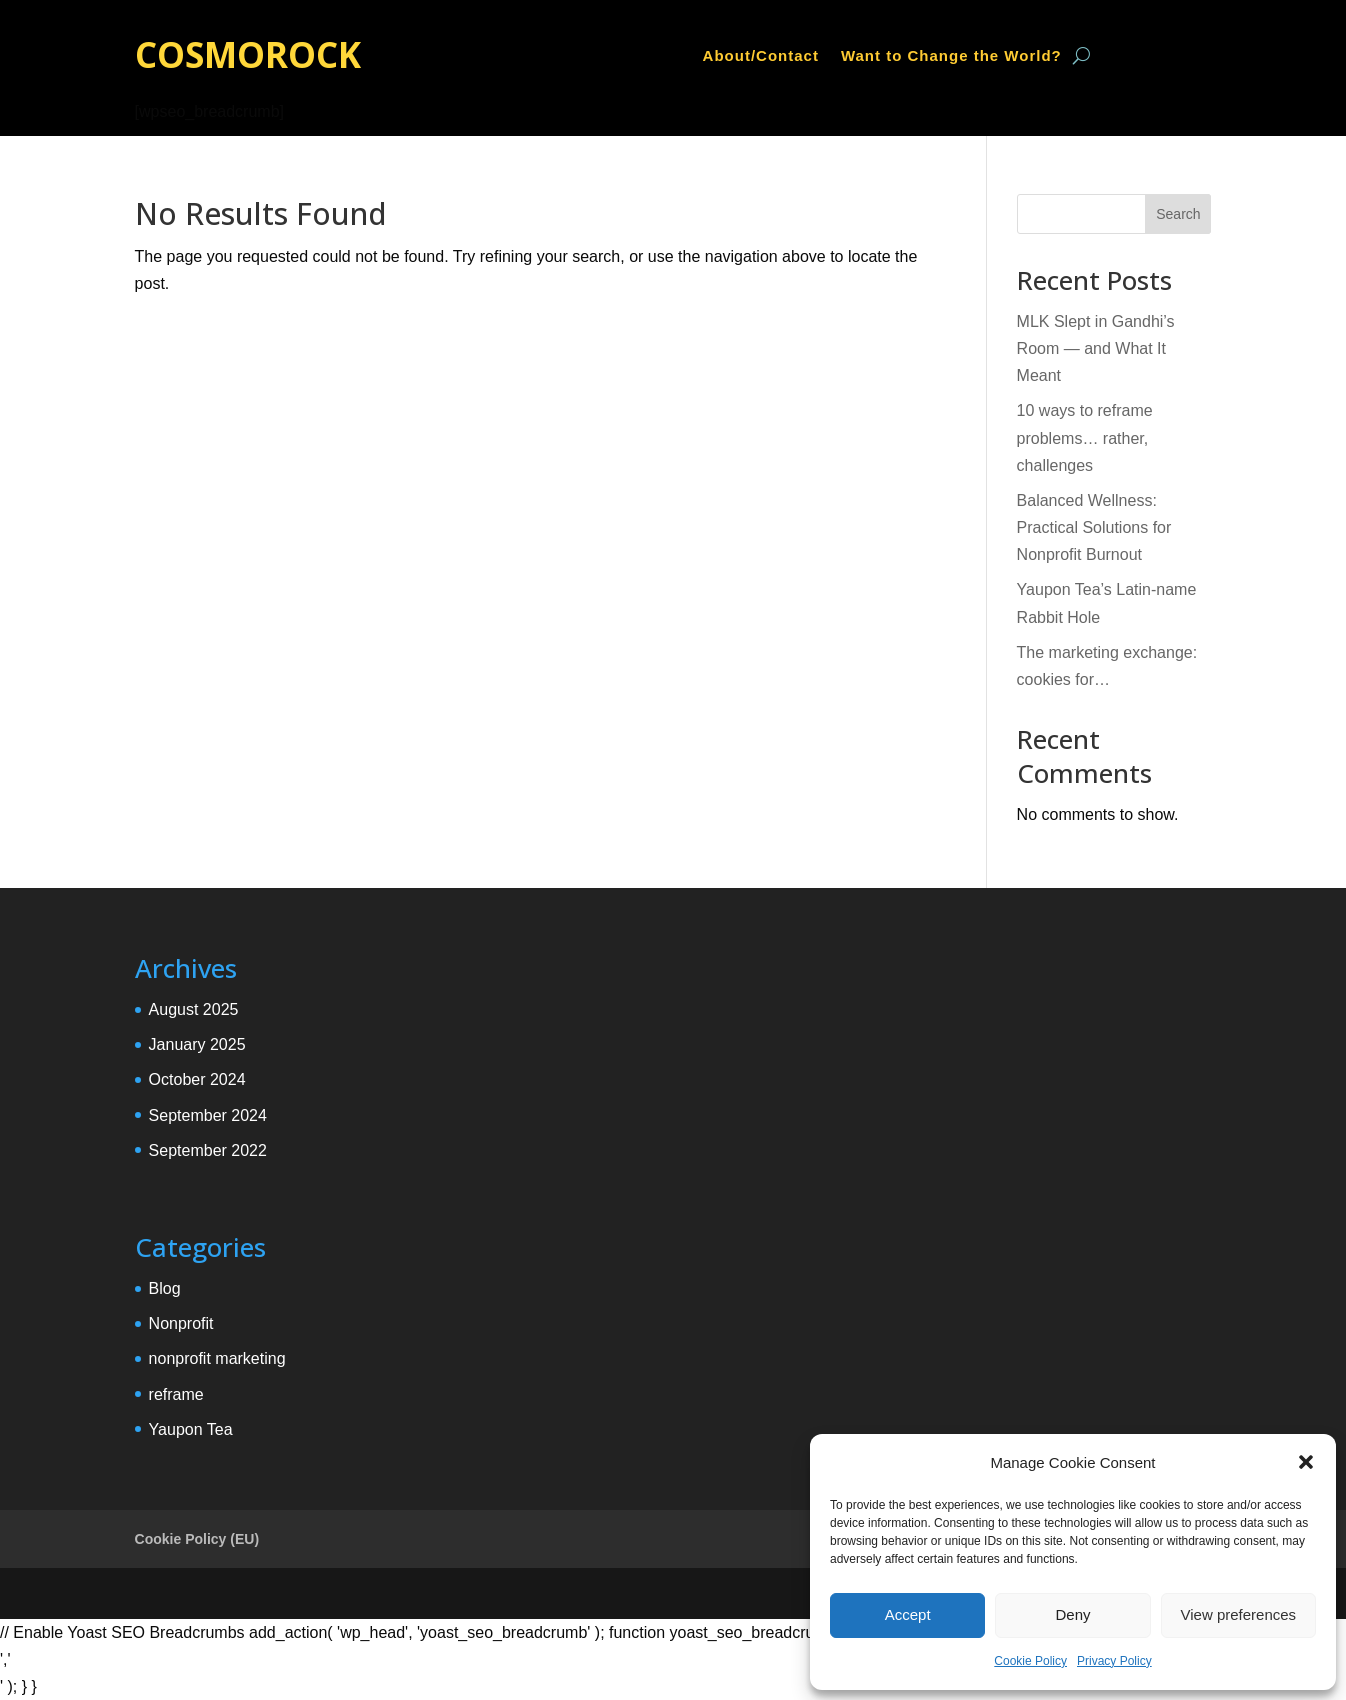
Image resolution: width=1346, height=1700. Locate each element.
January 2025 (197, 1044)
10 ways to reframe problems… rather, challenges (1085, 437)
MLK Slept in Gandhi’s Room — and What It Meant (1096, 348)
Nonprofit (181, 1323)
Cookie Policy (1030, 1661)
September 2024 (208, 1115)
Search (1178, 214)
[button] (1306, 1462)
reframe (176, 1394)
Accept (908, 1614)
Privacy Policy (1114, 1661)
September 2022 (208, 1150)
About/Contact (761, 56)
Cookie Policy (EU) (197, 1539)
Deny (1072, 1614)
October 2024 (197, 1079)
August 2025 (194, 1009)
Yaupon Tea (191, 1429)
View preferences (1239, 1614)
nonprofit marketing (217, 1358)
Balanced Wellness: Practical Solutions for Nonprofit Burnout (1094, 527)
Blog (165, 1288)
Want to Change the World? (951, 56)
